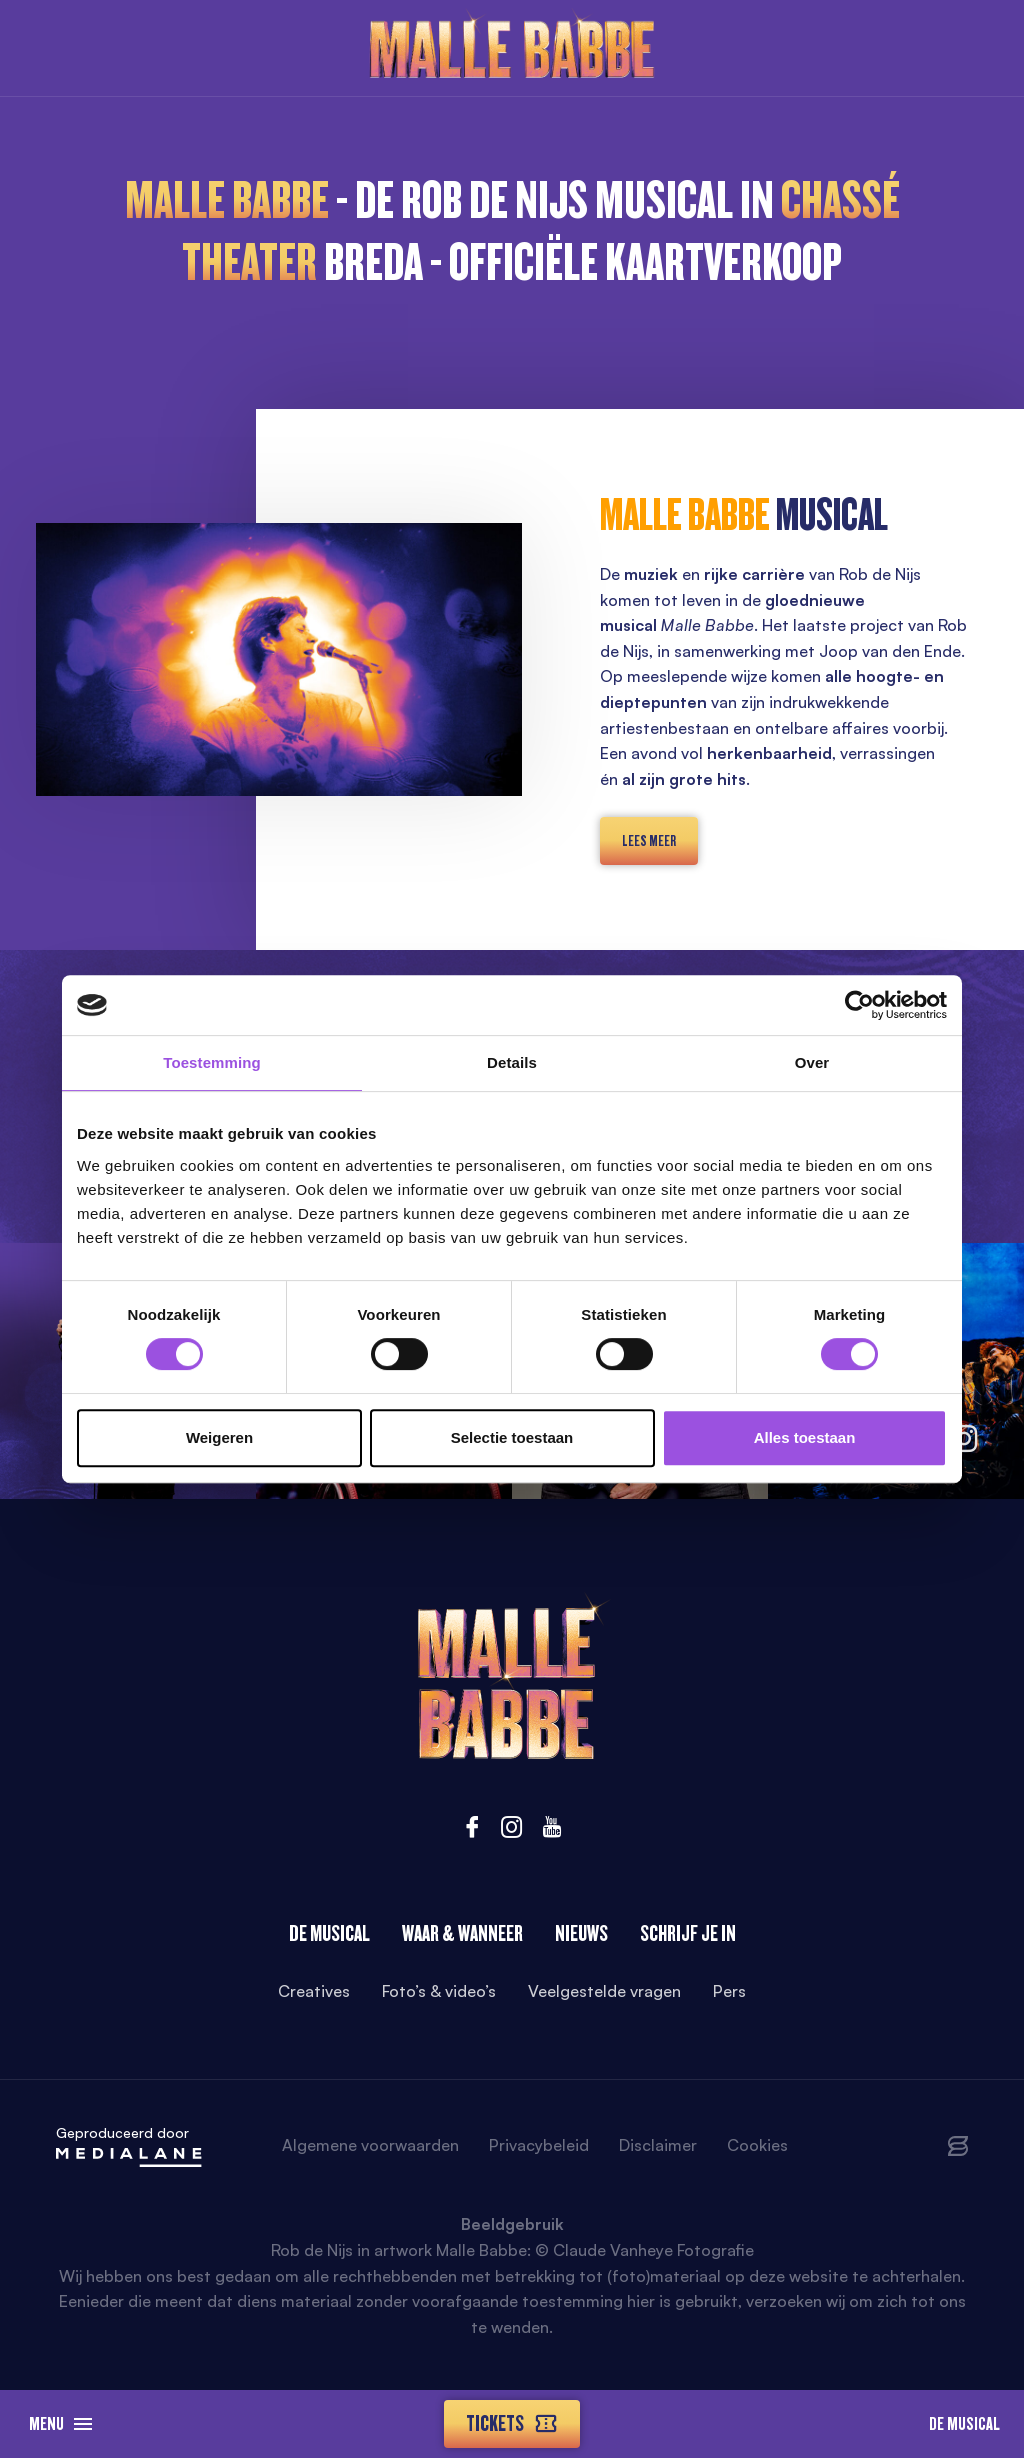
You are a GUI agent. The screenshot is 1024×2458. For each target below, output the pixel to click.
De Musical (964, 2423)
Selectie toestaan (512, 1437)
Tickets (512, 2423)
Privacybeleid (539, 2145)
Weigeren (219, 1437)
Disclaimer (658, 2145)
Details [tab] (512, 1062)
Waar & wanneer (462, 1933)
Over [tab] (812, 1062)
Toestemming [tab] (212, 1062)
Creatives (314, 1991)
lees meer (649, 841)
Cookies (757, 2145)
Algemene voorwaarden (370, 2145)
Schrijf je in (688, 1933)
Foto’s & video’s (439, 1991)
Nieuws (581, 1933)
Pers (729, 1991)
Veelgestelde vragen (604, 1991)
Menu (60, 2423)
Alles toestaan (805, 1437)
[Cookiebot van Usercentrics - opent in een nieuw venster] (859, 1005)
